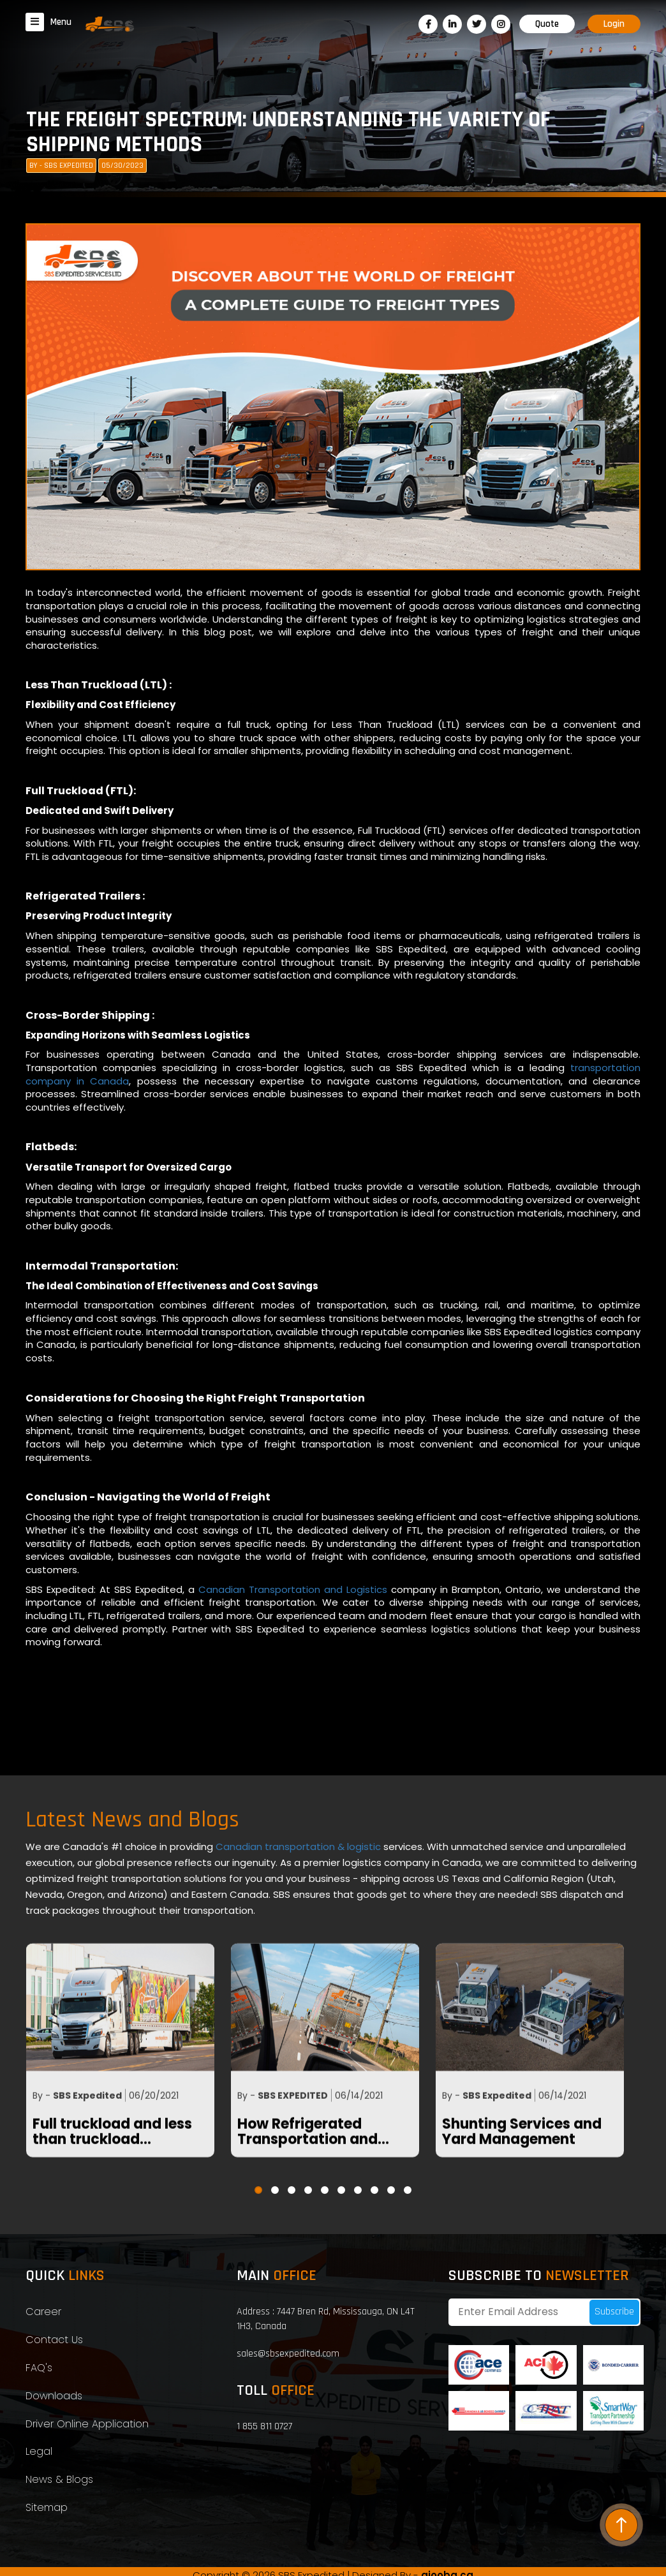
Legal (39, 2451)
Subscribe (614, 2311)
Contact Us (54, 2339)
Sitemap (47, 2507)
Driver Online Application (87, 2424)
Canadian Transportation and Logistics (292, 1638)
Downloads (54, 2395)
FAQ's (39, 2367)
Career (43, 2311)
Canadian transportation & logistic (299, 1846)
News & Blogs (59, 2479)
